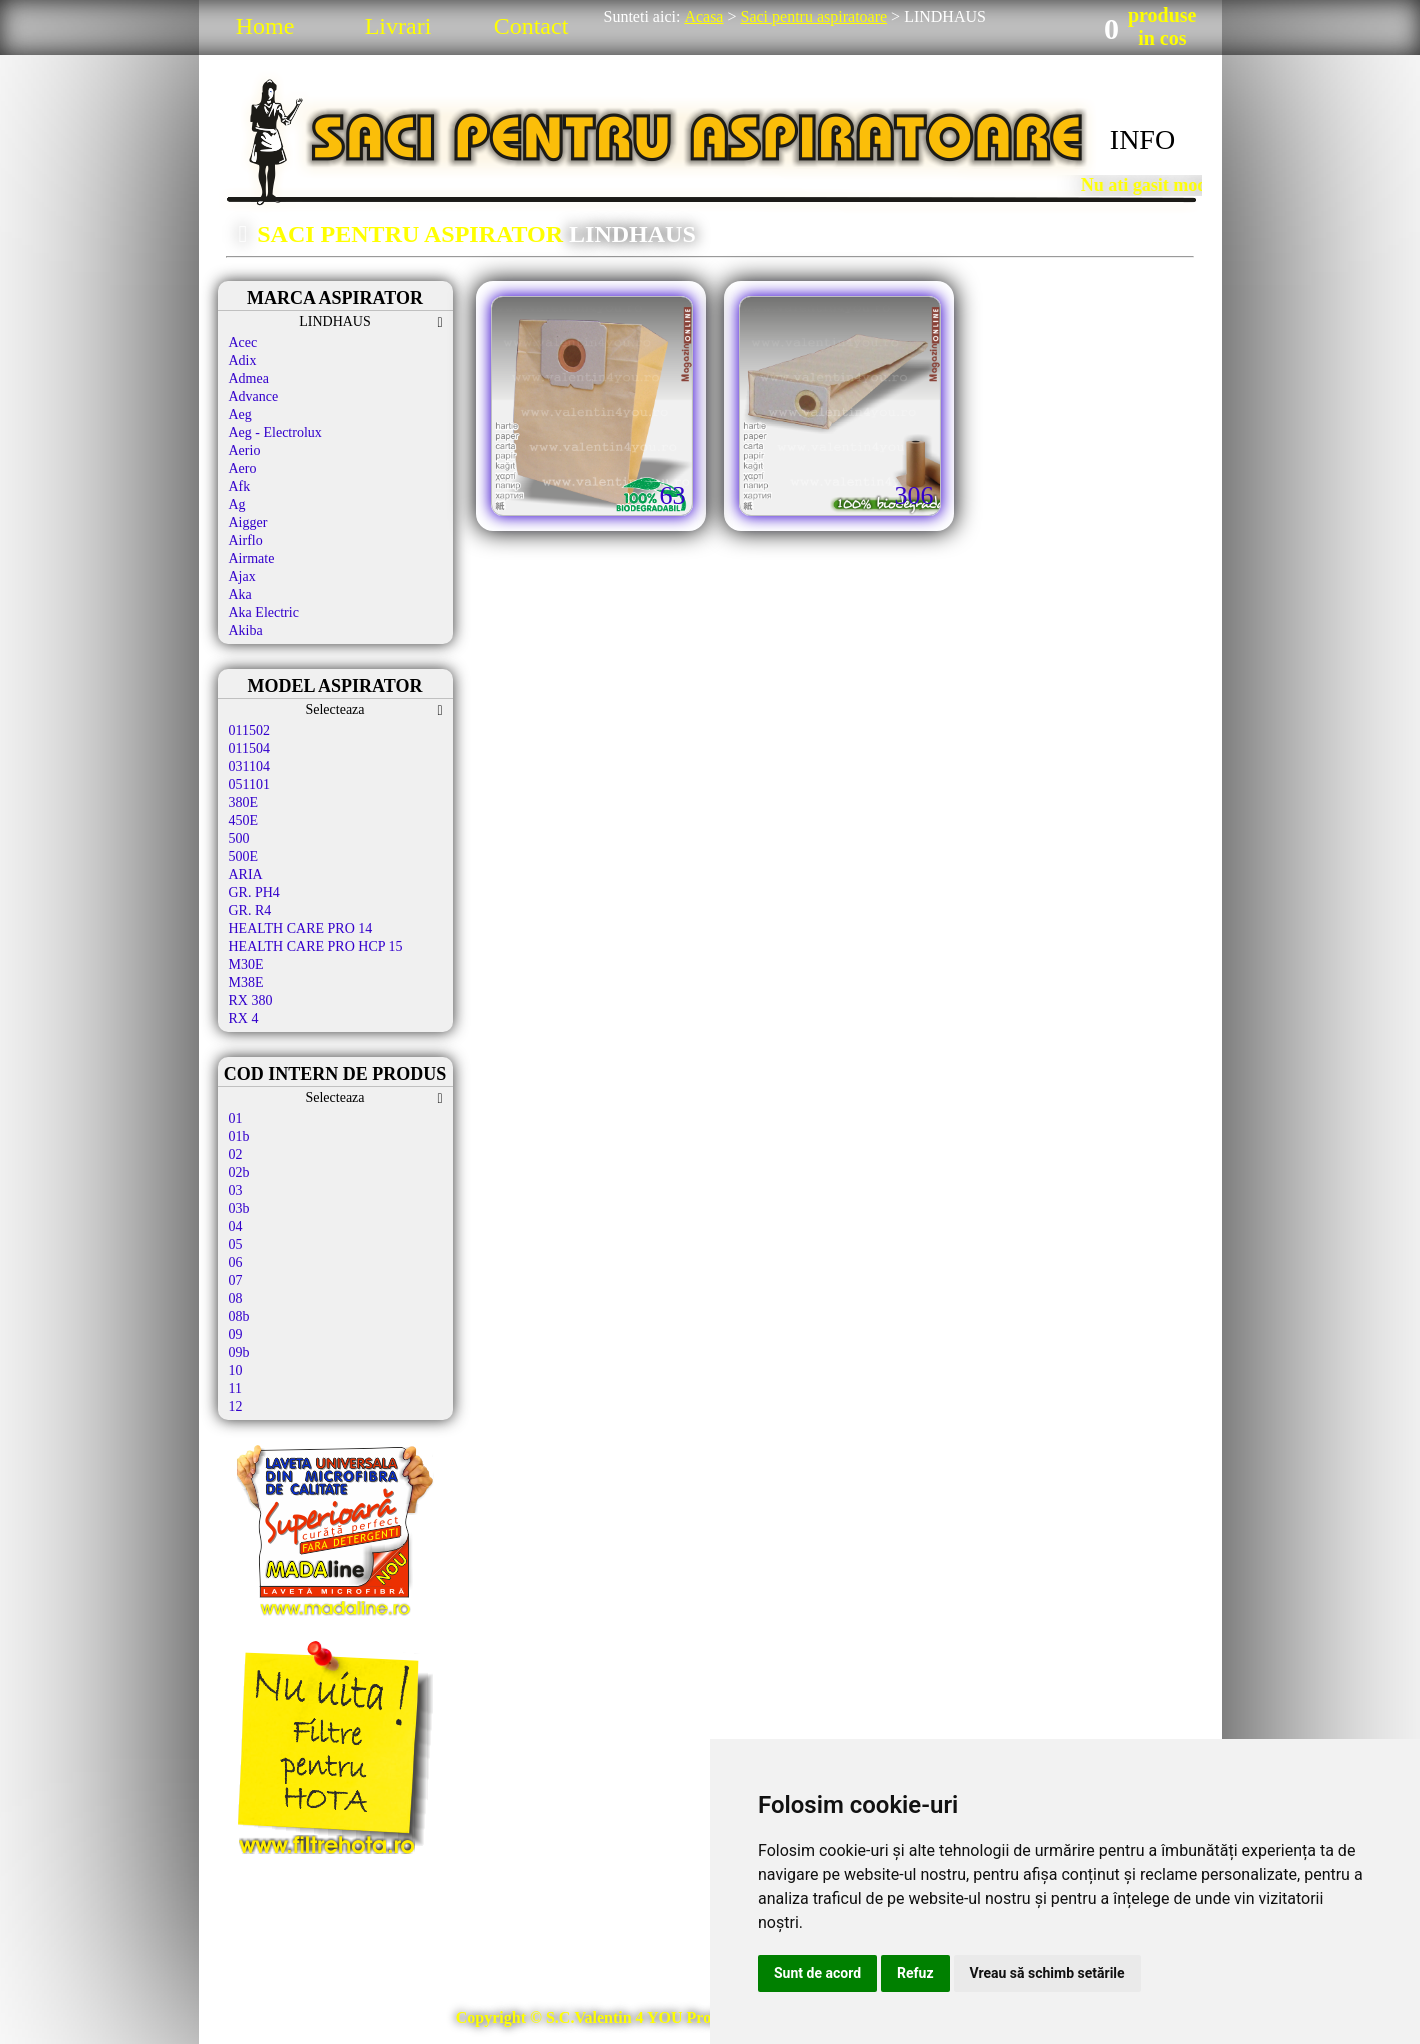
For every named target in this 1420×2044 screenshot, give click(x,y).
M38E (246, 982)
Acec (243, 342)
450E (244, 820)
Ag (237, 504)
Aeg (240, 414)
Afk (240, 486)
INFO (1142, 139)
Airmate (252, 558)
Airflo (246, 540)
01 (236, 1118)
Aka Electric (264, 612)
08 (236, 1298)
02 (236, 1154)
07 (236, 1280)
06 (236, 1262)
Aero (243, 468)
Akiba (246, 630)
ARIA (246, 874)
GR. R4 (250, 910)
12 (236, 1406)
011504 (249, 748)
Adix (243, 360)
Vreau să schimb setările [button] (1047, 1973)
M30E (246, 964)
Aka (240, 594)
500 (239, 838)
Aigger (248, 522)
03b (239, 1208)
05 (236, 1244)
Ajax (242, 576)
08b (239, 1316)
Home (265, 26)
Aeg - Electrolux (275, 432)
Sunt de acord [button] (817, 1973)
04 (236, 1226)
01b (239, 1136)
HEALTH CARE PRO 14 (301, 928)
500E (244, 856)
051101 (249, 784)
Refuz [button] (915, 1973)
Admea (249, 378)
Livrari (398, 26)
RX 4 (244, 1018)
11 (235, 1388)
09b (239, 1352)
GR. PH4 (254, 892)
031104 (249, 766)
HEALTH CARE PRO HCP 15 (316, 946)
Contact (531, 26)
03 (236, 1190)
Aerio (245, 450)
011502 (249, 730)
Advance (254, 396)
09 (236, 1334)
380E (244, 802)
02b (239, 1172)
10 (236, 1370)
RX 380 (251, 1000)
